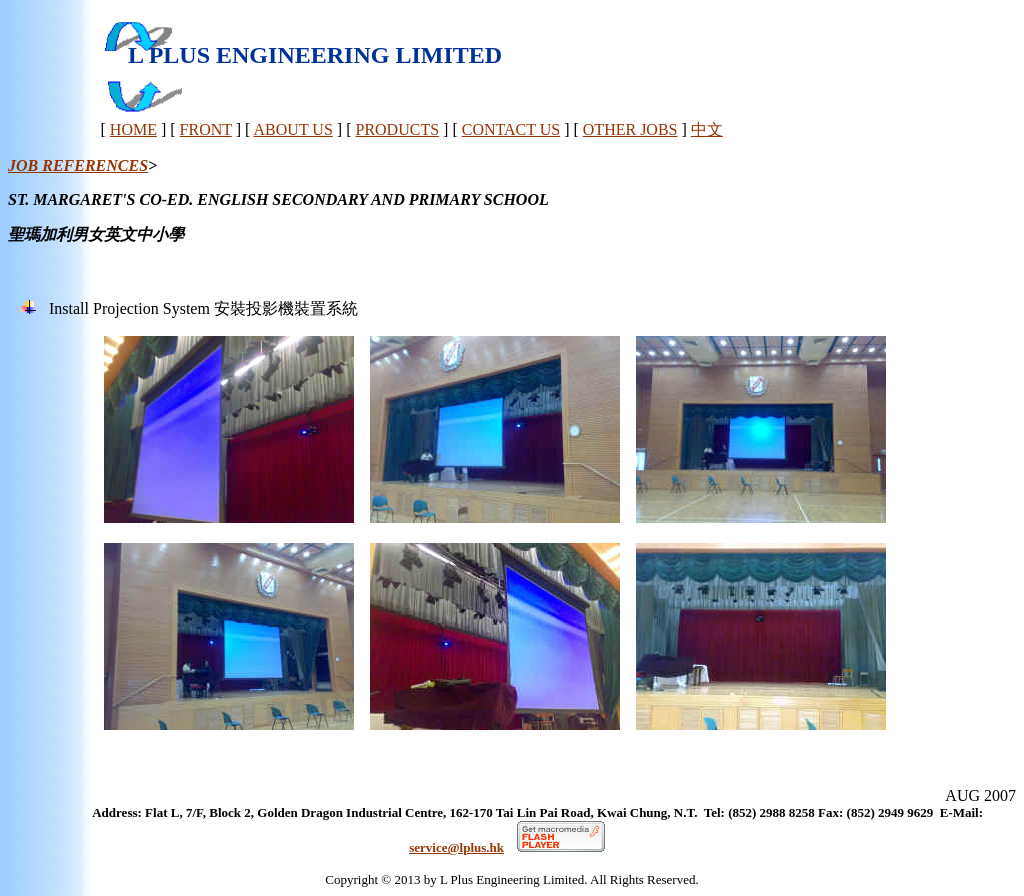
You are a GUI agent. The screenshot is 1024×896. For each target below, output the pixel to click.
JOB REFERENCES (78, 165)
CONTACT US (511, 129)
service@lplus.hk (456, 847)
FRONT (206, 129)
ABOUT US (293, 129)
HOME (133, 129)
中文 (707, 129)
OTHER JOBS (630, 129)
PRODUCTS (397, 129)
